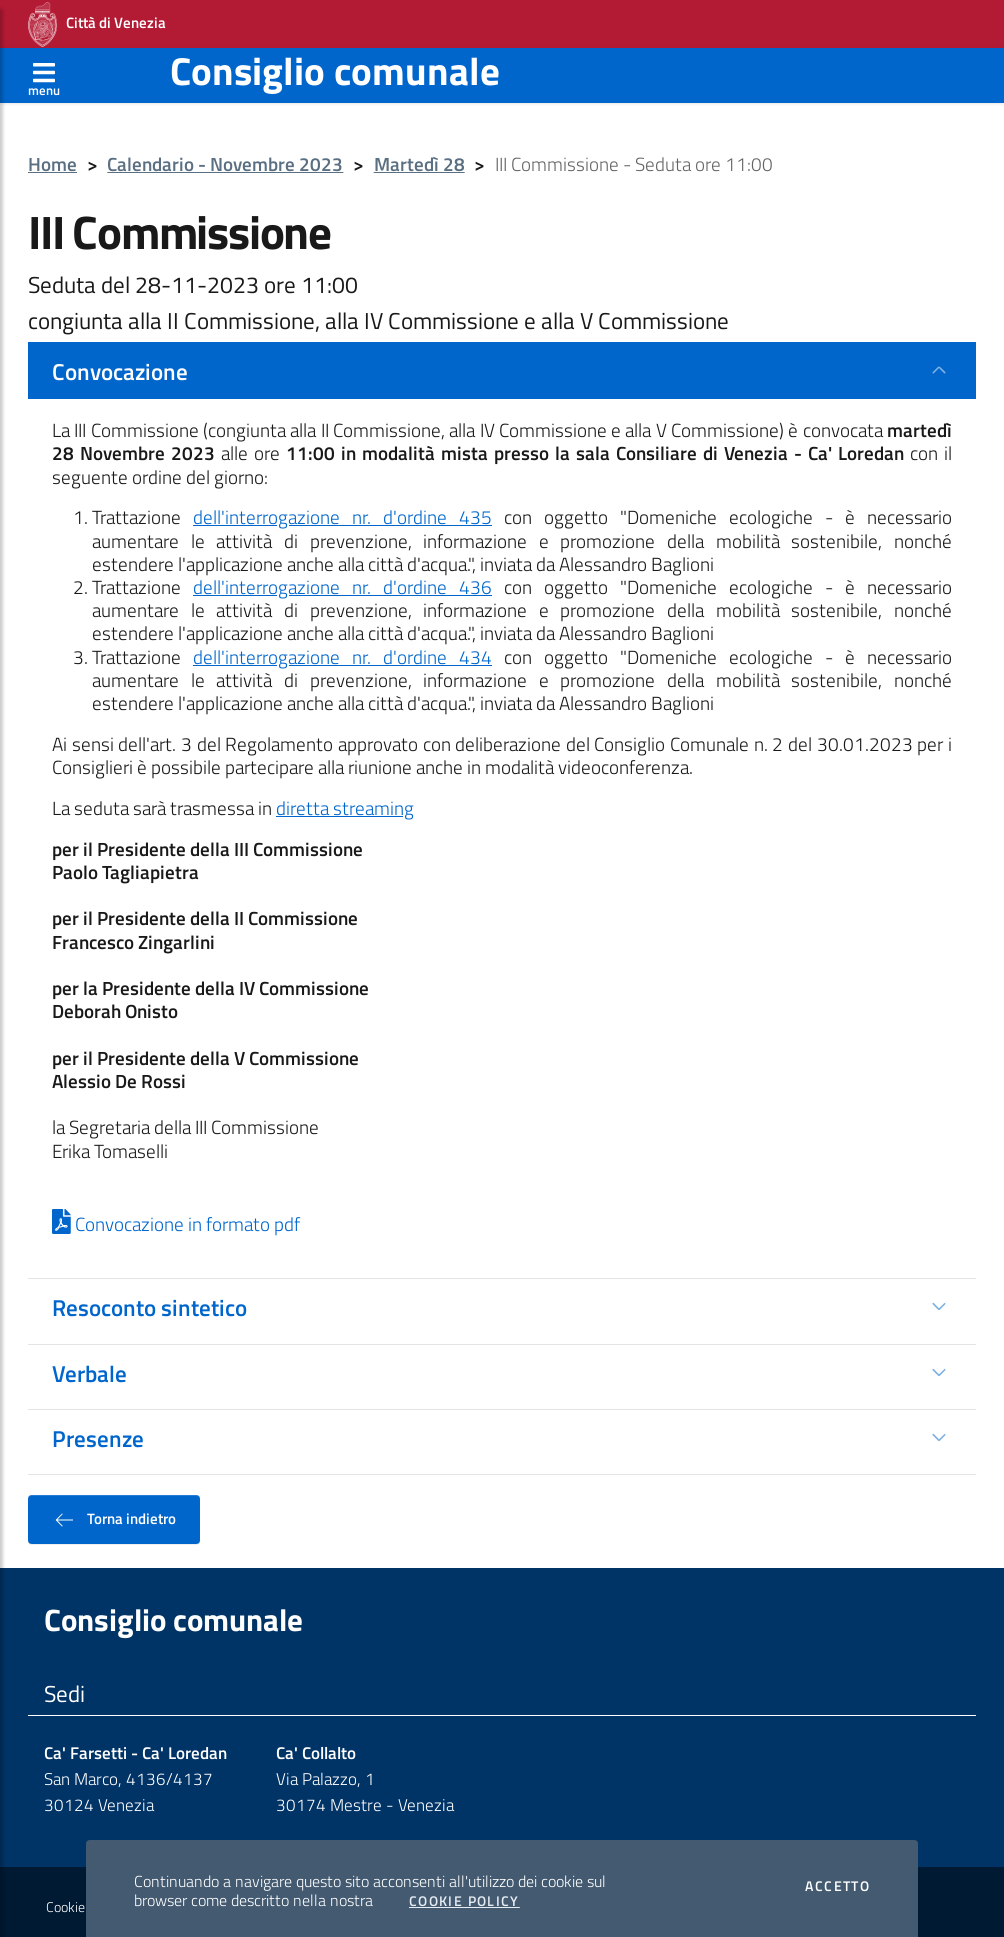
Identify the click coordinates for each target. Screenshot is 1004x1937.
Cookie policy (83, 1901)
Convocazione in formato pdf (176, 1218)
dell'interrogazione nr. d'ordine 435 (342, 511)
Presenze (98, 1432)
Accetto (837, 1880)
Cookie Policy (464, 1895)
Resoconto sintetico (149, 1301)
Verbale (89, 1367)
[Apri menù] (44, 69)
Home (52, 158)
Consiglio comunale (335, 64)
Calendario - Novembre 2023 (225, 158)
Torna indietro (114, 1513)
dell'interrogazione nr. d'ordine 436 (342, 581)
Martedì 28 (419, 158)
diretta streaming (345, 802)
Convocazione (120, 365)
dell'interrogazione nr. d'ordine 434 (342, 651)
